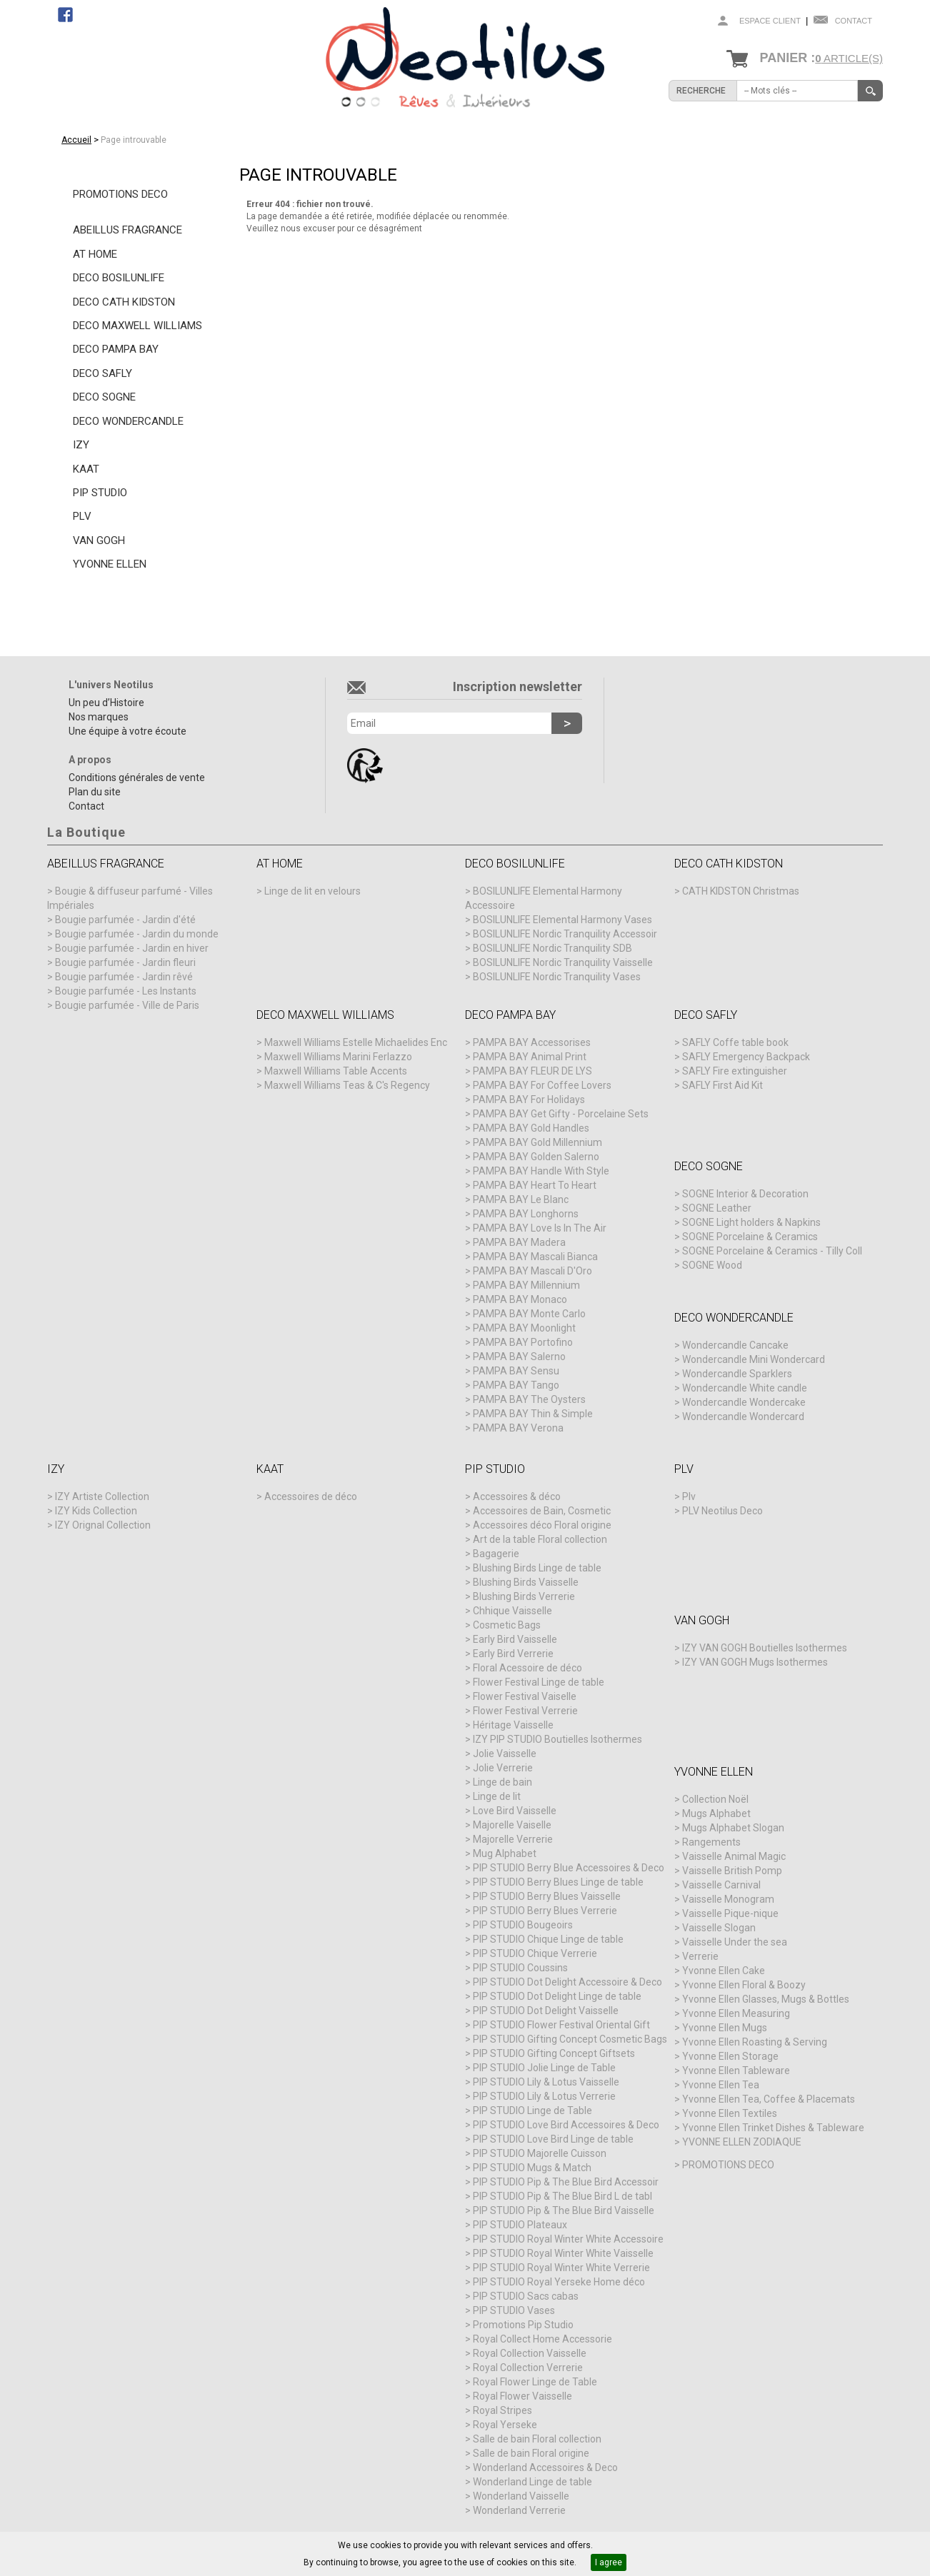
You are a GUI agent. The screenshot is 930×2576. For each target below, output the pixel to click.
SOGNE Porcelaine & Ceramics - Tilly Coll (772, 1251)
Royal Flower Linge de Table (535, 2382)
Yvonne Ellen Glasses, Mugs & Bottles (765, 1999)
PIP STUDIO (100, 492)
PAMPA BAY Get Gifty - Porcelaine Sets (561, 1114)
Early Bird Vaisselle (515, 1639)
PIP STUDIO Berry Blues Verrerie (545, 1910)
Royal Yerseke (505, 2424)
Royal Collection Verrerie (528, 2367)
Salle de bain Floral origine (531, 2453)
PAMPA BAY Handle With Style (541, 1171)
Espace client (770, 20)
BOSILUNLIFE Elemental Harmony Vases (562, 919)
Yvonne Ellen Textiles (729, 2113)
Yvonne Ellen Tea (720, 2085)
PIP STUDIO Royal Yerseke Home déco (559, 2282)
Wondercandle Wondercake (744, 1402)
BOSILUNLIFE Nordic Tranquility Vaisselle (563, 962)
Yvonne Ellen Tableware (736, 2070)
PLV (82, 516)
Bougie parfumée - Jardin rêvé (124, 976)
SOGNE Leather (716, 1208)
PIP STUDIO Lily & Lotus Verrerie (544, 2096)
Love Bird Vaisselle (514, 1810)
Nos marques (99, 717)
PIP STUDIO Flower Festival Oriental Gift (561, 2025)
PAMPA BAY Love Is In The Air (539, 1228)
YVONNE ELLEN (109, 564)
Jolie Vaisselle (504, 1753)
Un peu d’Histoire (106, 702)
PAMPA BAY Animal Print (529, 1056)
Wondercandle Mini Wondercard (753, 1359)
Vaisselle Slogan (719, 1927)
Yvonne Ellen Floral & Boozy (744, 1985)
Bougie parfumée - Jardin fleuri (125, 962)
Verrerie (700, 1956)
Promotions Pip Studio (523, 2324)
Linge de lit (497, 1796)
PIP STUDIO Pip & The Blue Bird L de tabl (562, 2196)
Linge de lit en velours (312, 891)
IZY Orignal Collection (103, 1525)
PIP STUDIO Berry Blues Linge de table (558, 1882)
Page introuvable (133, 140)
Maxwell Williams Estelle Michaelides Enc (355, 1042)
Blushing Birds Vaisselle (526, 1582)
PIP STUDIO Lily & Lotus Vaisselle (546, 2082)
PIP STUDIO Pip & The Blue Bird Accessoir (566, 2182)
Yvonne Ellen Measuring (736, 2013)
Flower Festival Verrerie (525, 1710)
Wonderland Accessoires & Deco (545, 2467)
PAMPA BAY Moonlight (524, 1328)
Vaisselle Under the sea (734, 1942)
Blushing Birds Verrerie (524, 1596)
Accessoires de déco (310, 1496)
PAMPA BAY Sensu (516, 1371)
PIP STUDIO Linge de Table (532, 2110)
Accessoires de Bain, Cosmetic (542, 1510)
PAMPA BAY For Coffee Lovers (542, 1085)
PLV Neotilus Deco (722, 1510)
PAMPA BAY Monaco (520, 1299)
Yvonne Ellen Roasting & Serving (754, 2042)
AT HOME (95, 254)
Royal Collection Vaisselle (529, 2353)
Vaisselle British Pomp (732, 1870)
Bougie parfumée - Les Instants (125, 991)
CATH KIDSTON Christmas (740, 891)
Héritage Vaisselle (513, 1725)
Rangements (711, 1842)
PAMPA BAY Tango (516, 1385)
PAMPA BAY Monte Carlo (529, 1313)
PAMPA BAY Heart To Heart (534, 1185)
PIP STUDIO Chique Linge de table (548, 1939)
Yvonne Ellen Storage (730, 2056)
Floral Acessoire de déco (527, 1668)
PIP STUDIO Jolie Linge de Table (544, 2067)
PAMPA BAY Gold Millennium (537, 1142)
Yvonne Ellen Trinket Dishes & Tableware (773, 2127)
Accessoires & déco (517, 1496)
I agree (608, 2562)
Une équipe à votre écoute (127, 731)
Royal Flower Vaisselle (522, 2396)
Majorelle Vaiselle (512, 1825)
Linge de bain (502, 1782)
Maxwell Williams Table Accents (335, 1071)
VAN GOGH (99, 540)
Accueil (76, 140)
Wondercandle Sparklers (737, 1373)
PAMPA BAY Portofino (523, 1342)
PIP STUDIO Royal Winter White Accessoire (568, 2239)
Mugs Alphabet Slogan (733, 1827)
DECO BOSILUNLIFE (118, 277)
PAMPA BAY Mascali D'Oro (532, 1271)
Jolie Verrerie (503, 1767)
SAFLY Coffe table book (735, 1042)
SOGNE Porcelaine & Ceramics (750, 1236)
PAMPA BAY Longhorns (526, 1213)
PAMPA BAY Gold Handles (531, 1128)
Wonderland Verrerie (519, 2510)
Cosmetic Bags (507, 1625)
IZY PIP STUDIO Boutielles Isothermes (557, 1739)
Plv (689, 1496)
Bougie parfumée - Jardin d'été (125, 919)
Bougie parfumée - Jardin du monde (137, 934)
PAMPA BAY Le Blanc (521, 1199)
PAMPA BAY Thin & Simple (533, 1413)
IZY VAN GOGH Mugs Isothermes (755, 1662)
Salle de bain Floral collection (537, 2439)
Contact (853, 20)
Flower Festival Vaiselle (524, 1696)
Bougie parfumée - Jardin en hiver (132, 948)
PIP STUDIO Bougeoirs (523, 1925)
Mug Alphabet (504, 1853)
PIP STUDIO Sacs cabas (526, 2296)
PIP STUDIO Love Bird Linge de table (553, 2139)
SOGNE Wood (712, 1265)
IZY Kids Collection (96, 1510)
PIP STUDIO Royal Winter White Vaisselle (563, 2253)
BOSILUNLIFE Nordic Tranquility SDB (552, 948)
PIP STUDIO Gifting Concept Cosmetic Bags (570, 2039)
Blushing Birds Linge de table (537, 1568)
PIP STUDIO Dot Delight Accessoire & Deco (567, 1982)
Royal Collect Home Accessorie (542, 2339)
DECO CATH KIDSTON (124, 302)
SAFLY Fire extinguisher (734, 1071)
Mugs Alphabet (716, 1813)
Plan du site (95, 792)
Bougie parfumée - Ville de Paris (127, 1005)
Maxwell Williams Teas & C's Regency (347, 1085)
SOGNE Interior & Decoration (745, 1193)
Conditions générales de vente (137, 777)
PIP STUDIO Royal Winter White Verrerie (561, 2267)
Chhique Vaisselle (512, 1610)
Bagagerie (496, 1553)
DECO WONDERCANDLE (128, 421)
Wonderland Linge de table (532, 2481)
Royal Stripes (502, 2410)
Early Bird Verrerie (513, 1653)
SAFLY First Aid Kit (722, 1085)
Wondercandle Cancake (735, 1345)
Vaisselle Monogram (728, 1899)
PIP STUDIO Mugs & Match (532, 2167)
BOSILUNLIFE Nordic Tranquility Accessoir (565, 934)
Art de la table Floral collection (540, 1539)
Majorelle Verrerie (513, 1839)
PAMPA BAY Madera (519, 1242)
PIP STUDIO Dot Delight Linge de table (557, 1996)
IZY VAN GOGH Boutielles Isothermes (764, 1648)
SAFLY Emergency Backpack (746, 1056)
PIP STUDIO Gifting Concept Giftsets (554, 2053)
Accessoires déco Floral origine (542, 1525)
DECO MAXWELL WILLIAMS (137, 325)
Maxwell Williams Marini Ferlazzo (338, 1056)
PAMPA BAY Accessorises (532, 1042)
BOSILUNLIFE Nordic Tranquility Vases (557, 976)
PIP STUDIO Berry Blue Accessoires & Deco (568, 1867)
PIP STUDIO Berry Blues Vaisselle (547, 1896)
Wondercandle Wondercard (743, 1416)
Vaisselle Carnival (721, 1885)
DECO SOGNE (104, 397)
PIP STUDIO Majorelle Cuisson (539, 2153)
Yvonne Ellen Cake (723, 1970)
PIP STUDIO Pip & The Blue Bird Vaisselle (563, 2210)
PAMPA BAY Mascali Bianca (535, 1256)
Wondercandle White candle (744, 1388)
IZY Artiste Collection (102, 1496)
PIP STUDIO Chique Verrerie (535, 1953)
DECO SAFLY (102, 373)
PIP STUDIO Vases (514, 2310)
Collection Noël (715, 1799)
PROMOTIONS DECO (120, 194)
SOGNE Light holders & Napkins (751, 1222)
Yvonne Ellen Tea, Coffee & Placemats (768, 2099)
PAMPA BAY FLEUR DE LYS (532, 1071)
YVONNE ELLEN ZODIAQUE (741, 2142)
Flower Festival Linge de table (538, 1682)
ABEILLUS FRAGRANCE (127, 229)
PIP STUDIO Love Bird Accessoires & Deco (566, 2124)
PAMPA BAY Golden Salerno (536, 1156)
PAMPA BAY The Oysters (529, 1399)
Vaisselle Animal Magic (734, 1856)
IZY (81, 444)
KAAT (86, 469)
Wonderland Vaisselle (521, 2496)
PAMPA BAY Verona (518, 1428)
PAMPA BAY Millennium (526, 1285)
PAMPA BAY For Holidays (529, 1099)
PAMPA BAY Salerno (519, 1356)
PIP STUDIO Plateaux (520, 2224)
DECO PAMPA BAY (116, 349)
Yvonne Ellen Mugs (724, 2027)
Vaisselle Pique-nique (730, 1913)
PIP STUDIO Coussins (520, 1967)
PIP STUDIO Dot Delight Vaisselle (546, 2010)
